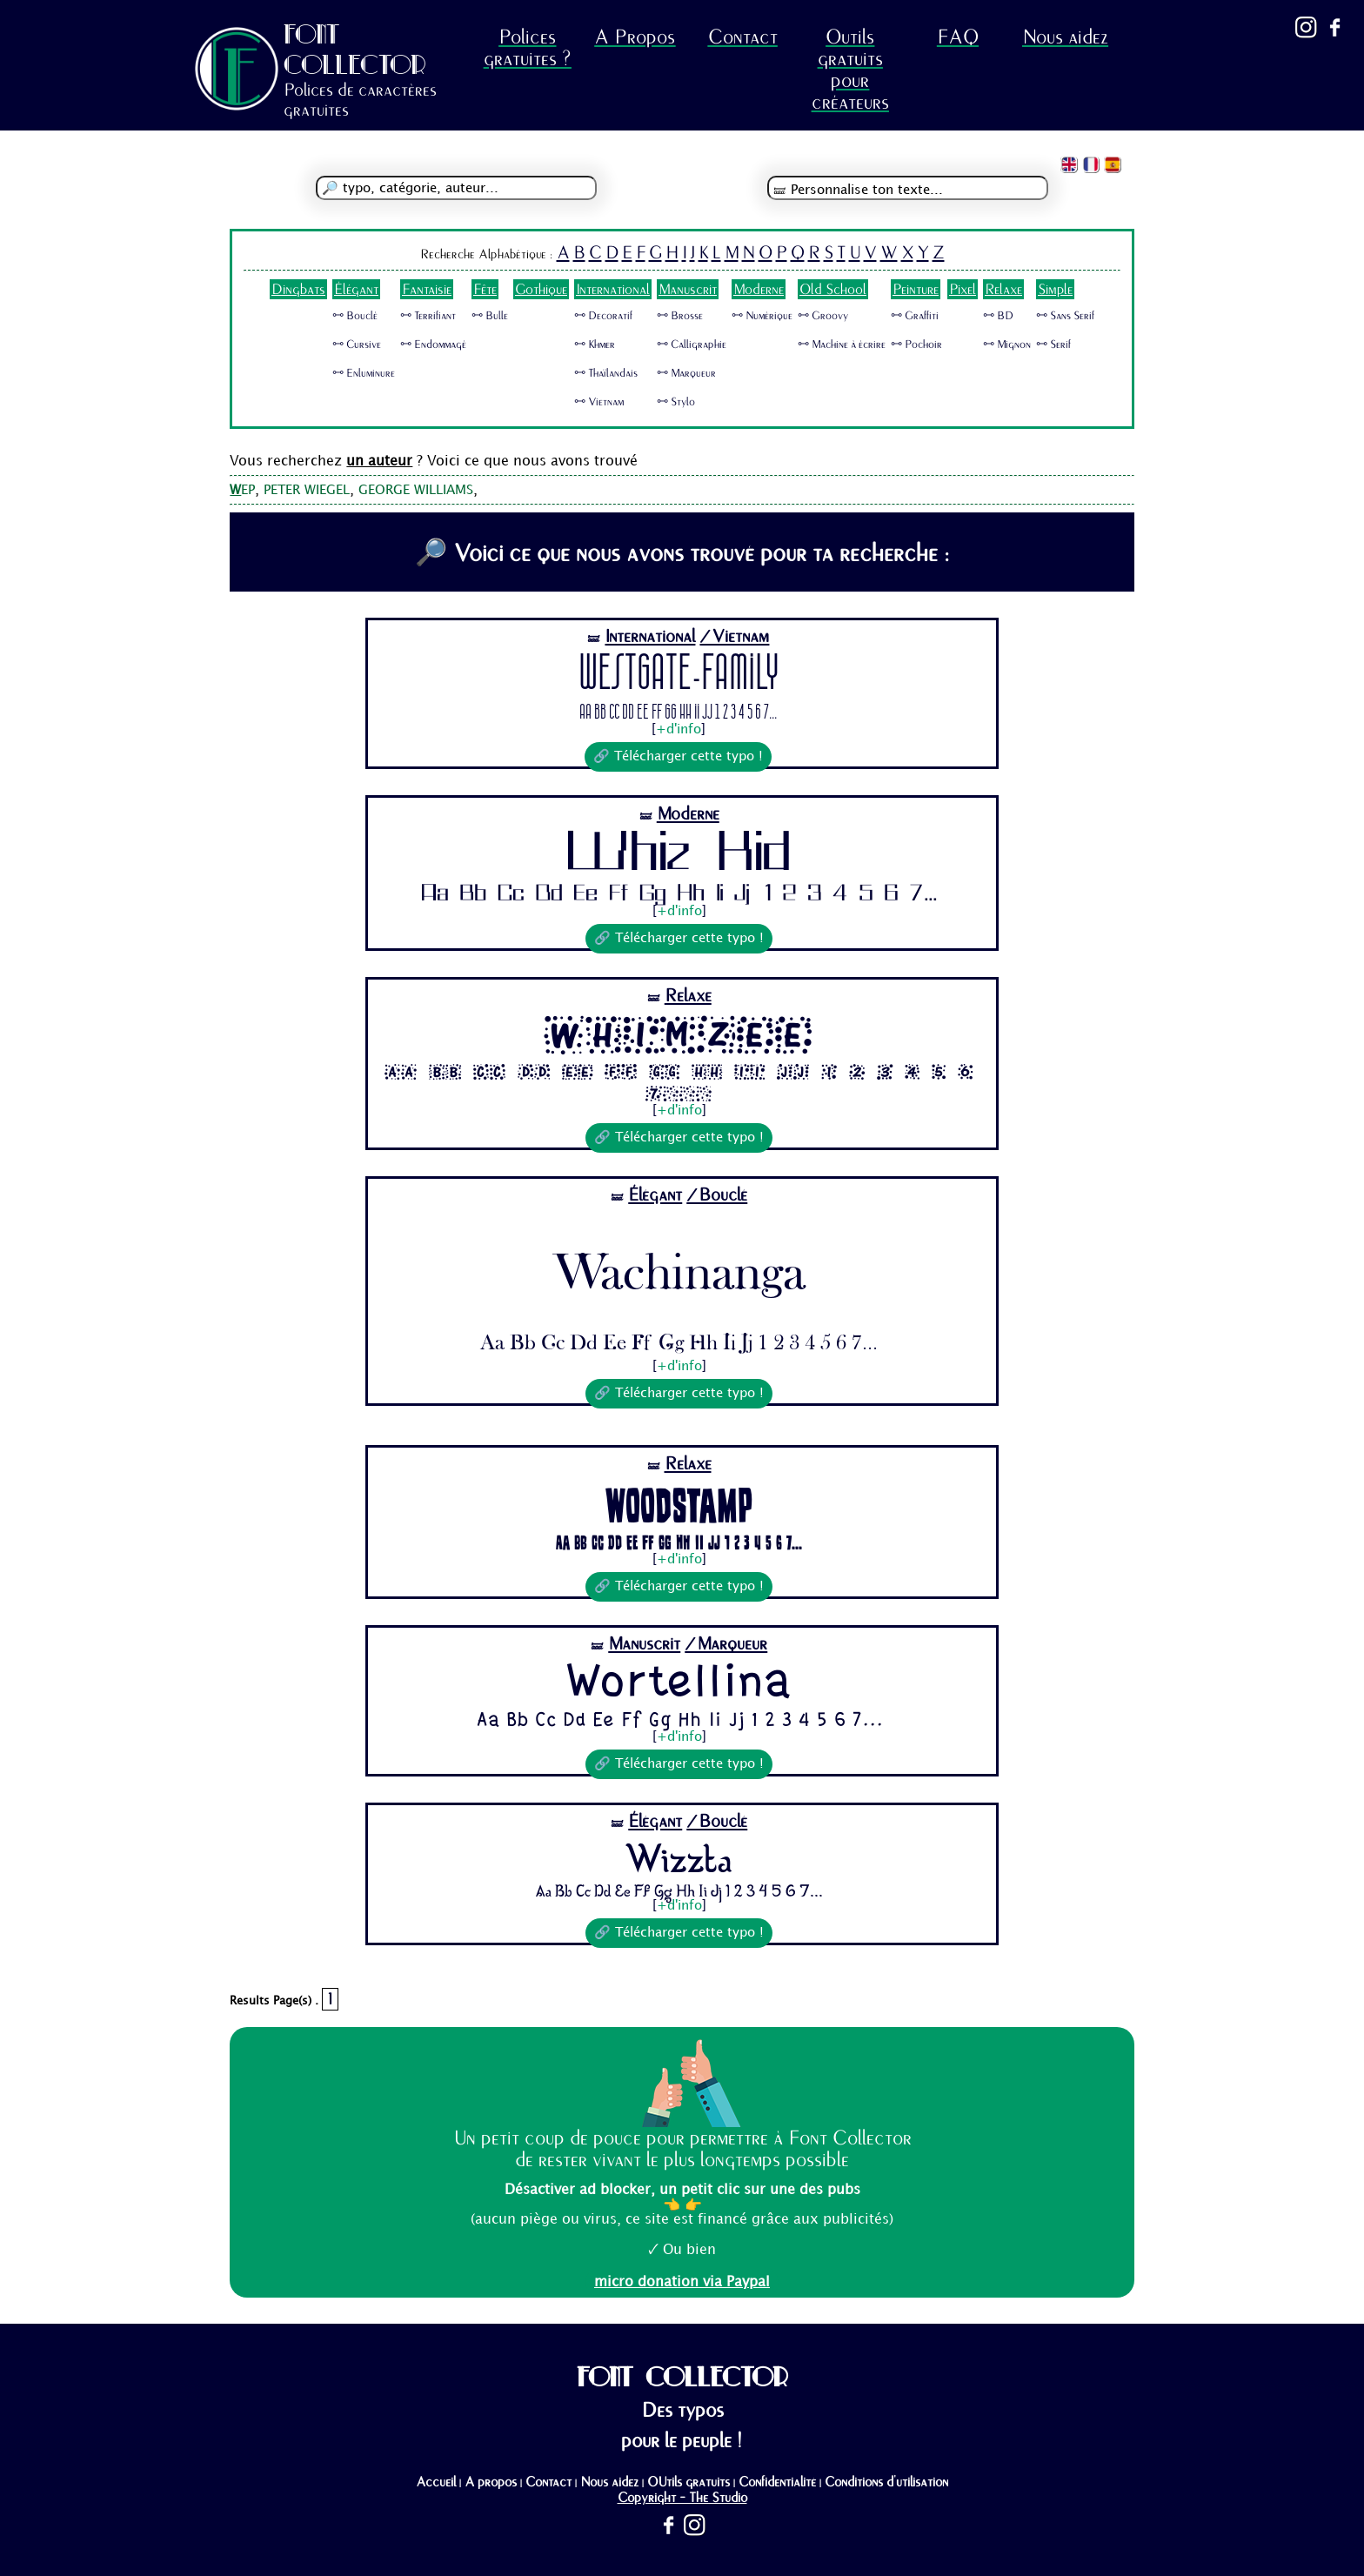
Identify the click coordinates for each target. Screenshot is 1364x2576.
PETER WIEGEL (307, 491)
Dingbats (298, 289)
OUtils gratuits (688, 2482)
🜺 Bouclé (355, 316)
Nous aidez (1065, 37)
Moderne (758, 289)
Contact (743, 37)
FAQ (958, 37)
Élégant (356, 289)
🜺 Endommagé (433, 344)
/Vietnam (734, 636)
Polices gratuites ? (528, 48)
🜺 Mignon (1007, 344)
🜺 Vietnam (599, 402)
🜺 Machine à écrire (842, 344)
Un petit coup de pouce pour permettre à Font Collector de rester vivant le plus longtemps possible (682, 2149)
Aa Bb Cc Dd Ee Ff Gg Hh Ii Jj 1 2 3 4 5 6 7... (678, 713)
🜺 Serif (1053, 344)
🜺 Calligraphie (691, 344)
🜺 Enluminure (363, 373)
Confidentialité (777, 2482)
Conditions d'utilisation (886, 2482)
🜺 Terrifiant (428, 316)
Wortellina (679, 1683)
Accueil (436, 2482)
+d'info (678, 730)
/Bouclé (716, 1195)
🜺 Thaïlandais (606, 373)
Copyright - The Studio (682, 2498)
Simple (1055, 289)
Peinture (916, 289)
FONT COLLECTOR (355, 49)
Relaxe (1003, 289)
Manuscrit (688, 289)
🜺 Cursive (356, 344)
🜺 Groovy (823, 316)
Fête (485, 289)
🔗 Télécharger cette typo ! (678, 757)
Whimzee (679, 1034)
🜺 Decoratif (603, 316)
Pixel (962, 289)
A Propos (634, 37)
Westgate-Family (678, 676)
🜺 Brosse (680, 316)
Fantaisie (426, 289)
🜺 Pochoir (916, 344)
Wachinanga (679, 1262)
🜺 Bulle (489, 316)
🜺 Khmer (594, 344)
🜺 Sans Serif (1065, 316)
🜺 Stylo (676, 402)
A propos (491, 2482)
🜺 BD (998, 316)
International (613, 289)
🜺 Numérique (762, 316)
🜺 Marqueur (686, 373)
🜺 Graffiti (915, 316)
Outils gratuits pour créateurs (850, 69)
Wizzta (679, 1858)
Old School (832, 289)
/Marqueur (726, 1644)
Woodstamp (678, 1504)
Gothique (541, 289)
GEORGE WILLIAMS (415, 491)
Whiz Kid (679, 854)
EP (242, 491)
